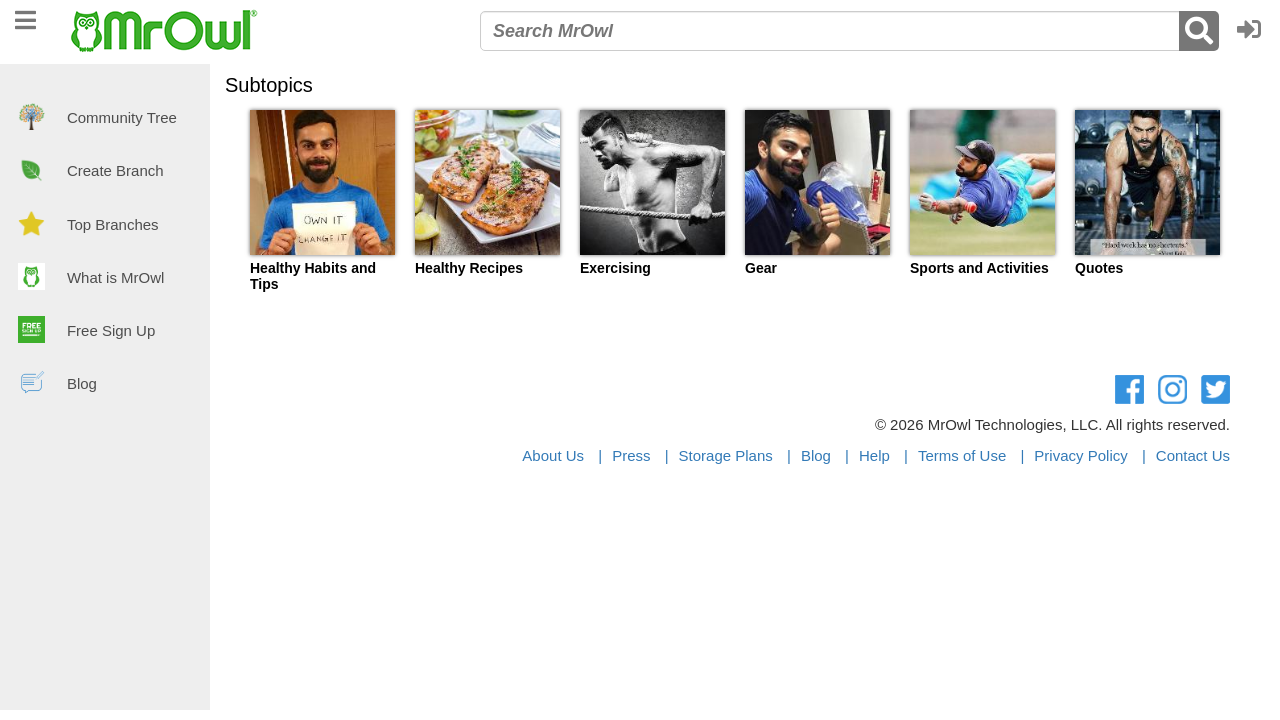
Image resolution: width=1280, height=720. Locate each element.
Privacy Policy (1080, 455)
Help (874, 455)
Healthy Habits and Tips (313, 276)
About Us (553, 455)
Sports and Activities (979, 268)
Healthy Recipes (469, 268)
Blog (816, 455)
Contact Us (1193, 455)
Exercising (615, 268)
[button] (1254, 31)
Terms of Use (962, 455)
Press (631, 455)
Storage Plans (726, 455)
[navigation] (25, 17)
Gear (761, 268)
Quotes (1099, 268)
